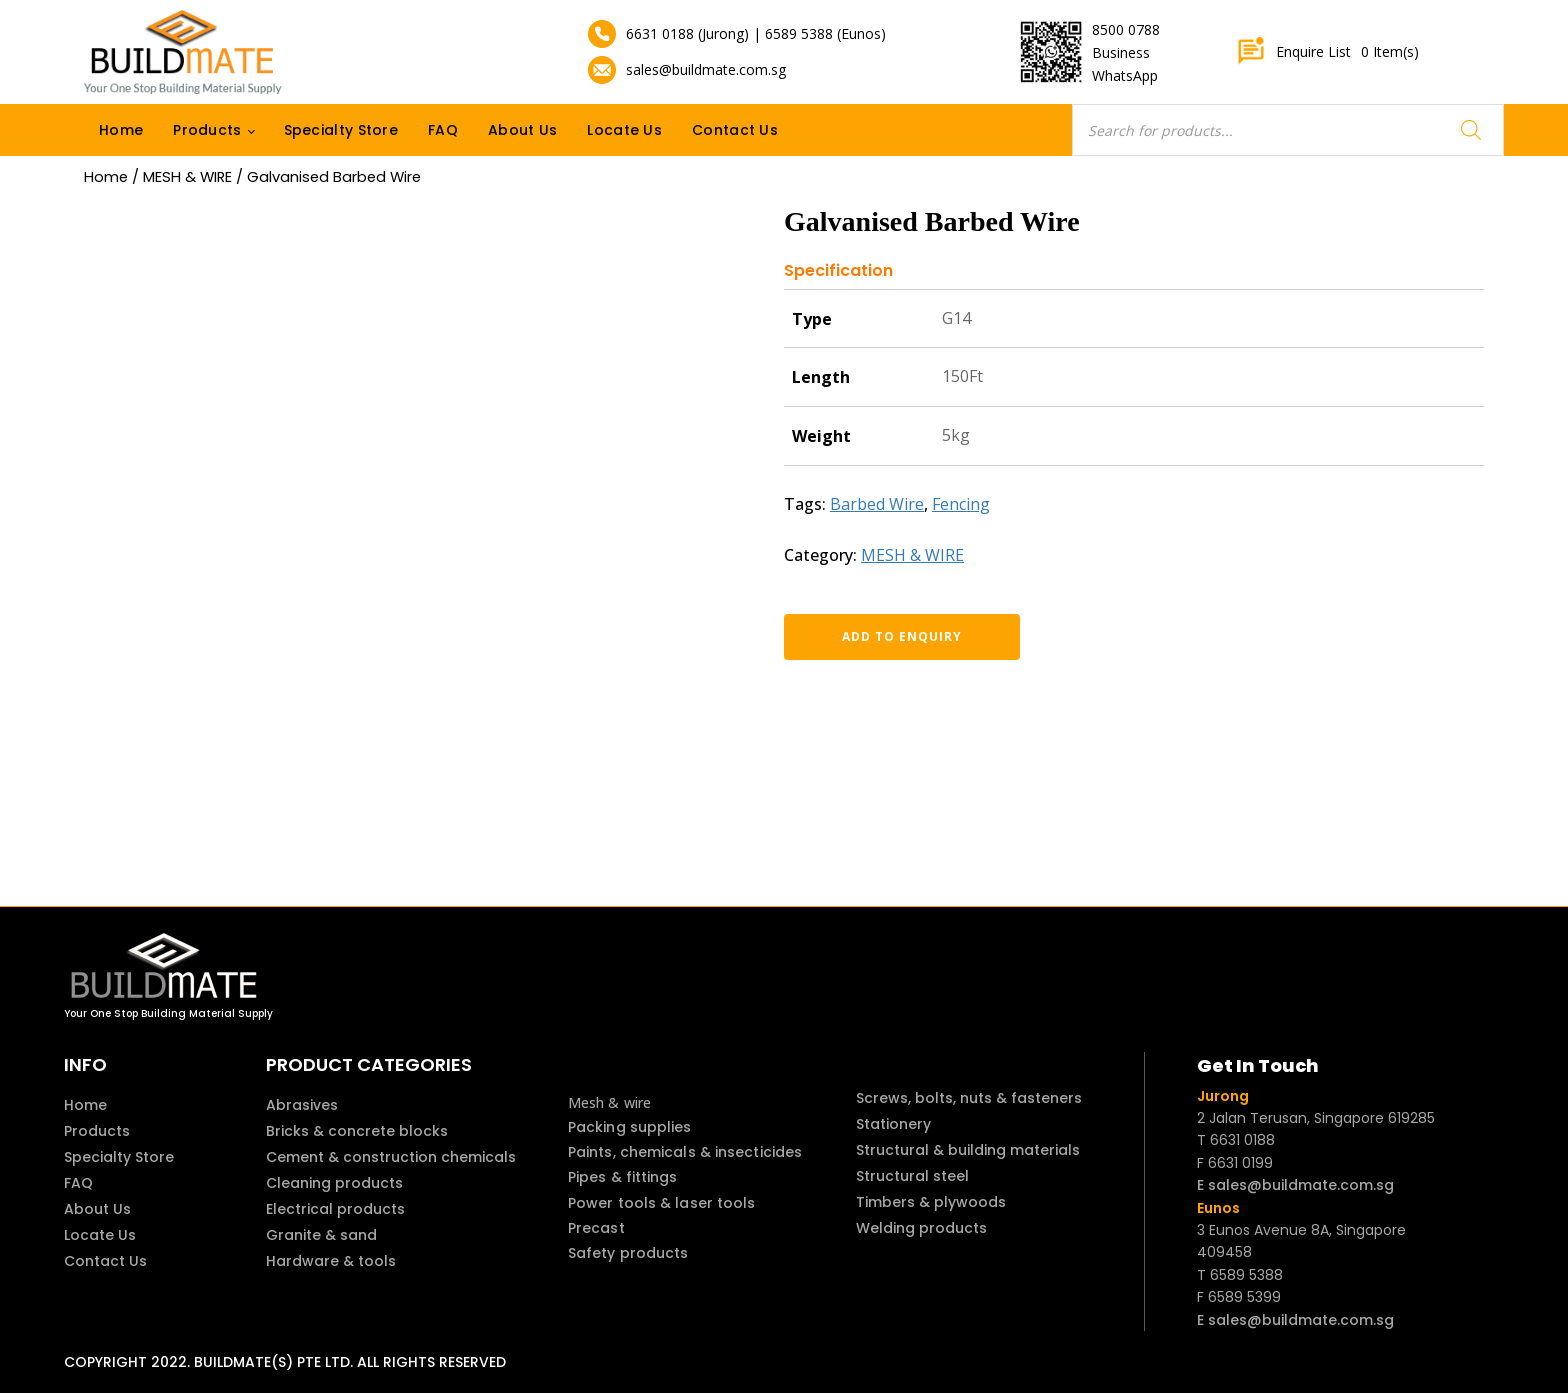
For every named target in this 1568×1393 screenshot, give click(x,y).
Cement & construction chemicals (391, 1157)
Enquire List (1327, 52)
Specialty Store (341, 130)
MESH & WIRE (187, 177)
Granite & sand (321, 1235)
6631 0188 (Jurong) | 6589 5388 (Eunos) (756, 33)
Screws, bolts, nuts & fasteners (969, 1098)
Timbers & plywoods (931, 1202)
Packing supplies (630, 1127)
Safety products (628, 1253)
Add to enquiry (889, 636)
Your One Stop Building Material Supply (168, 1013)
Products (207, 130)
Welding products (921, 1228)
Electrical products (335, 1209)
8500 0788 (1126, 29)
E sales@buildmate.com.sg (1295, 1185)
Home (121, 130)
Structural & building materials (968, 1150)
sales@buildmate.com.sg (706, 69)
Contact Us (735, 130)
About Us (522, 130)
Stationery (893, 1124)
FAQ (443, 130)
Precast (596, 1228)
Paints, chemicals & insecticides (685, 1152)
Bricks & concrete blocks (357, 1131)
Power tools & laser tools (662, 1203)
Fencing (961, 504)
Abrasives (302, 1105)
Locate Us (624, 130)
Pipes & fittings (623, 1177)
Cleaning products (334, 1183)
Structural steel (912, 1176)
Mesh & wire (609, 1102)
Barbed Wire (877, 504)
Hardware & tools (331, 1261)
